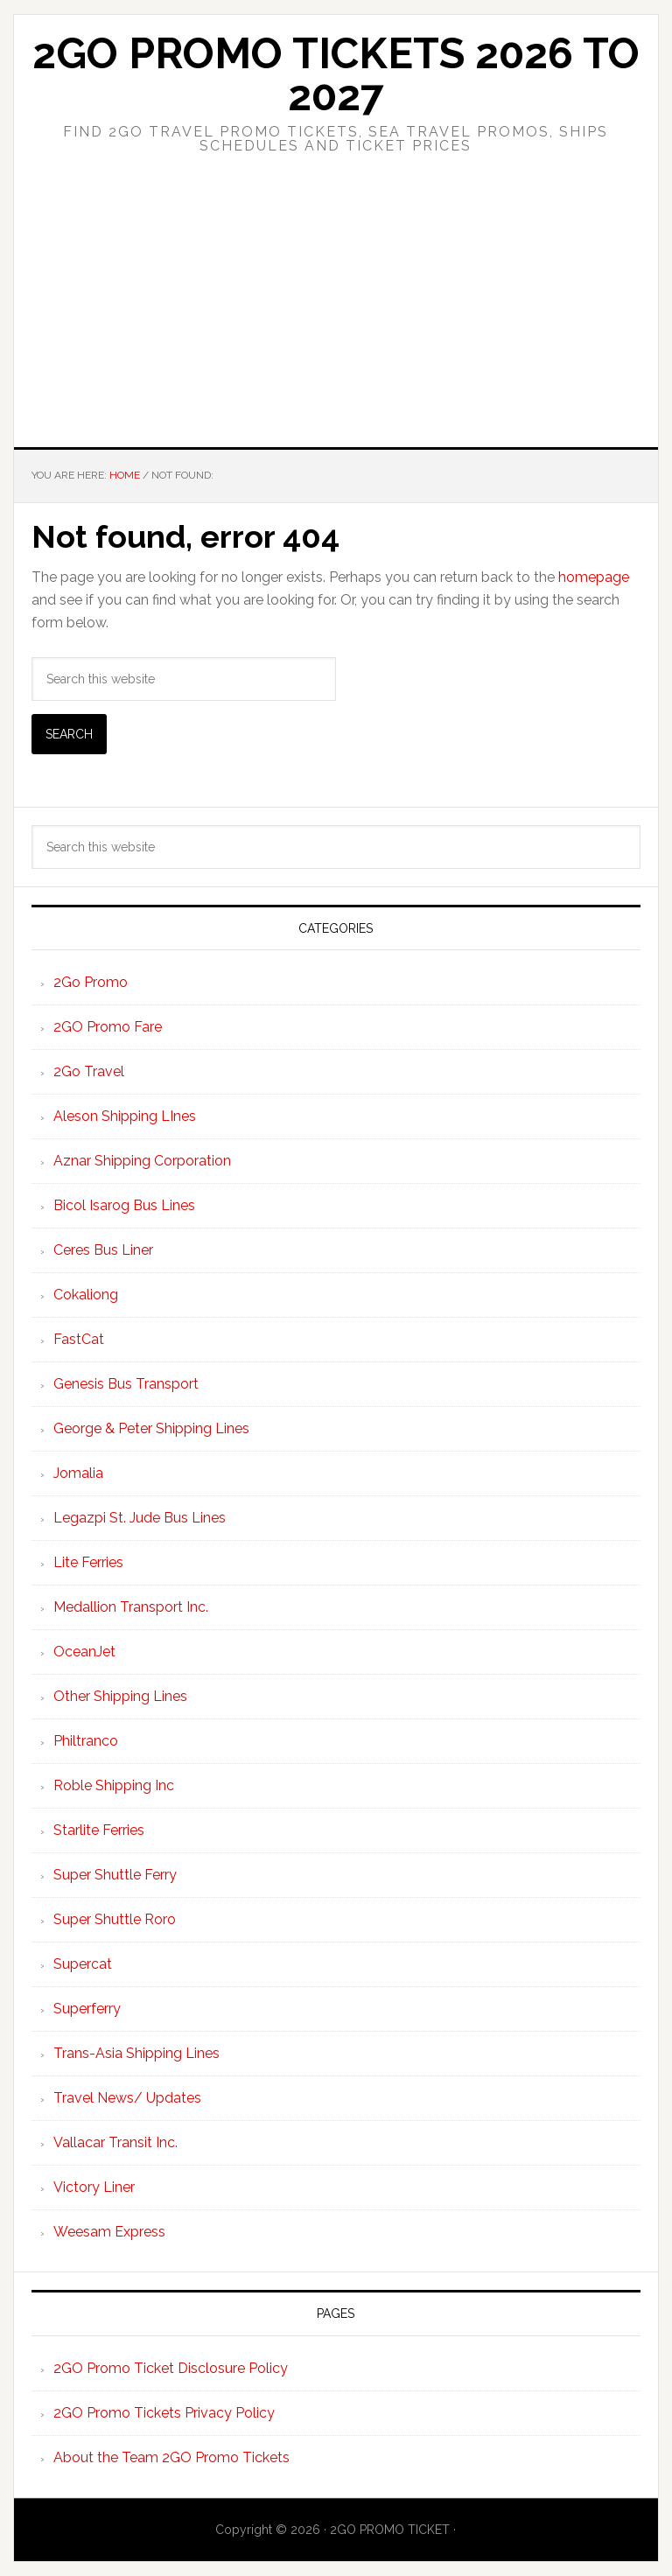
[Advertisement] (335, 315)
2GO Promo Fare (107, 1026)
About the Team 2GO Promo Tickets (171, 2457)
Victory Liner (94, 2187)
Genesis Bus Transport (126, 1384)
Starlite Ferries (98, 1830)
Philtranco (85, 1740)
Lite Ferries (88, 1562)
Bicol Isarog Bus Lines (124, 1205)
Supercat (82, 1964)
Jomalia (78, 1473)
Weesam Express (109, 2231)
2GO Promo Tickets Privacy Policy (164, 2412)
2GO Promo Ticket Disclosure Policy (170, 2368)
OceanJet (84, 1651)
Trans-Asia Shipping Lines (136, 2053)
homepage (593, 577)
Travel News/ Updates (127, 2098)
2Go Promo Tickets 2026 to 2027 (336, 74)
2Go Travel (88, 1071)
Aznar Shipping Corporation (142, 1160)
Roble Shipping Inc (113, 1785)
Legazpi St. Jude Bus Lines (139, 1517)
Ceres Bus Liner (103, 1250)
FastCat (78, 1339)
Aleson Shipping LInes (124, 1116)
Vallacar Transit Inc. (115, 2142)
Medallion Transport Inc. (130, 1607)
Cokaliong (85, 1294)
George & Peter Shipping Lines (151, 1428)
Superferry (87, 2008)
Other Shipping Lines (120, 1696)
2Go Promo (90, 982)
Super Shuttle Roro (114, 1919)
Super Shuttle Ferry (115, 1874)
